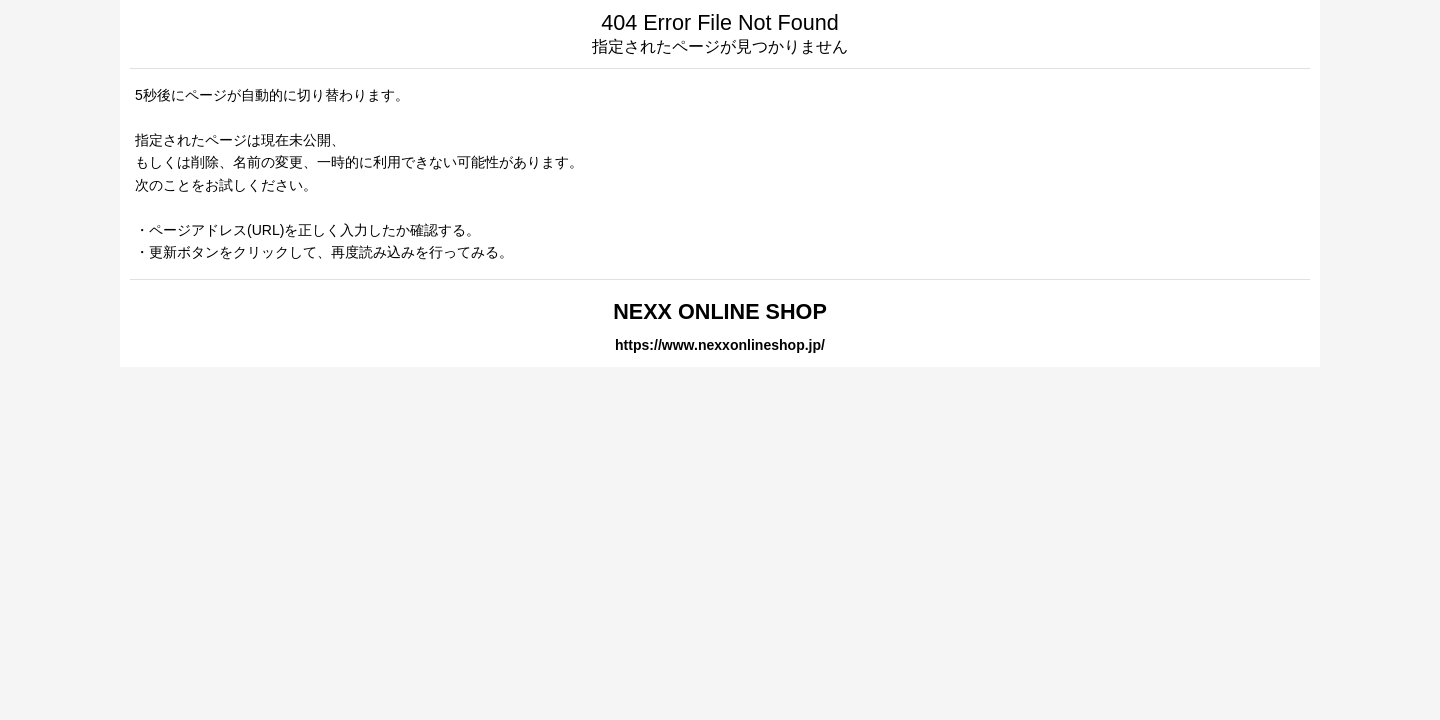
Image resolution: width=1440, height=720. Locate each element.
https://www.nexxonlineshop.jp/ (720, 345)
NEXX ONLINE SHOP (720, 311)
